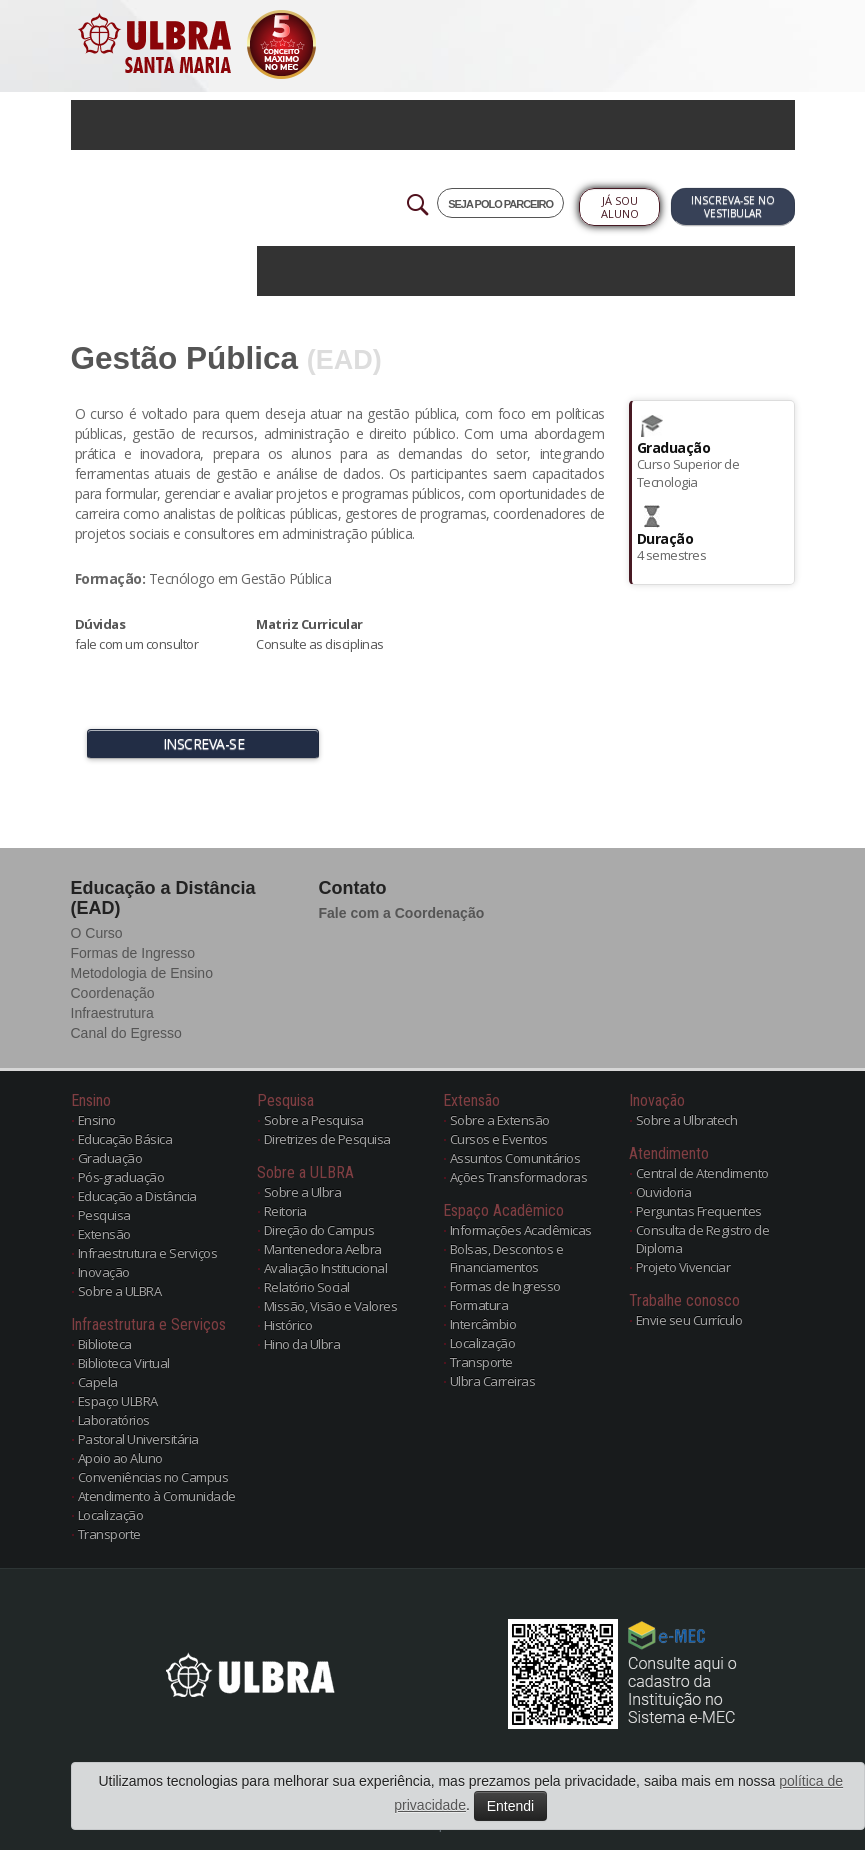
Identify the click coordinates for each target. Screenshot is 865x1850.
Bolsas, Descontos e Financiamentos (507, 1258)
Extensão (104, 1234)
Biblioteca (105, 1344)
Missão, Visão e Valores (331, 1306)
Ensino (97, 1120)
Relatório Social (307, 1287)
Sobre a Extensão (500, 1120)
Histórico (288, 1325)
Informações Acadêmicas (521, 1230)
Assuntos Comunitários (515, 1158)
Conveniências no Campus (153, 1477)
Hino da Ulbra (302, 1344)
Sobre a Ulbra (303, 1192)
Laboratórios (114, 1420)
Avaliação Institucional (326, 1268)
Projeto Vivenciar (683, 1267)
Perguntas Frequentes (699, 1211)
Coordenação (113, 993)
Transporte (109, 1534)
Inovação (104, 1272)
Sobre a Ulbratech (687, 1120)
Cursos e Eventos (499, 1139)
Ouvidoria (664, 1192)
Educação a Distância (137, 1196)
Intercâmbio (483, 1324)
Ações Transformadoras (519, 1177)
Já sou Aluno (620, 207)
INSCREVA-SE (204, 743)
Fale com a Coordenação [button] (402, 913)
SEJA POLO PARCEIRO (500, 204)
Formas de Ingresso (133, 953)
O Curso (97, 933)
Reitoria (285, 1211)
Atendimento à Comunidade (157, 1496)
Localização (111, 1515)
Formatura (479, 1305)
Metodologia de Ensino (142, 973)
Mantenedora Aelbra (323, 1249)
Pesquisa (104, 1215)
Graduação (110, 1158)
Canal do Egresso (126, 1033)
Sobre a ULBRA (120, 1291)
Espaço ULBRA (118, 1401)
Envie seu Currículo (689, 1320)
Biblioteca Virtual (124, 1363)
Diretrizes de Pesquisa (327, 1139)
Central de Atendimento (702, 1173)
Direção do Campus (319, 1230)
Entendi (510, 1806)
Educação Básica (125, 1139)
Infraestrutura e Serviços (148, 1253)
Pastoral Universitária (138, 1439)
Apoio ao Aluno (120, 1458)
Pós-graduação (121, 1177)
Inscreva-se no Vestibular (733, 206)
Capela (98, 1382)
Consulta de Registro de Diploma (703, 1239)
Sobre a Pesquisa (314, 1120)
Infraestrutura (112, 1013)
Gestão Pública (185, 358)
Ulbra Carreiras (493, 1381)
